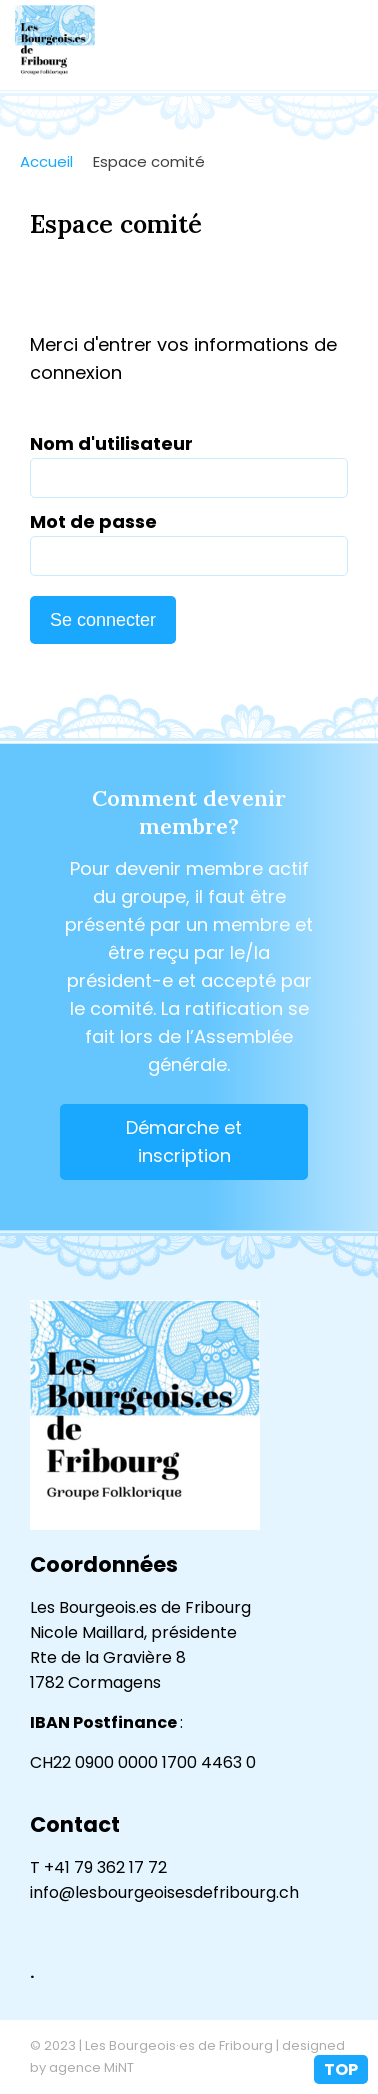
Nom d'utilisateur (111, 443)
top (341, 2069)
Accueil (46, 161)
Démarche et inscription (184, 1141)
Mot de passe (93, 521)
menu (343, 45)
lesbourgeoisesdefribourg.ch (55, 45)
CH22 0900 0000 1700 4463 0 (143, 1762)
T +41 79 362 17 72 (98, 1867)
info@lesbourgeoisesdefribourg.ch (164, 1892)
